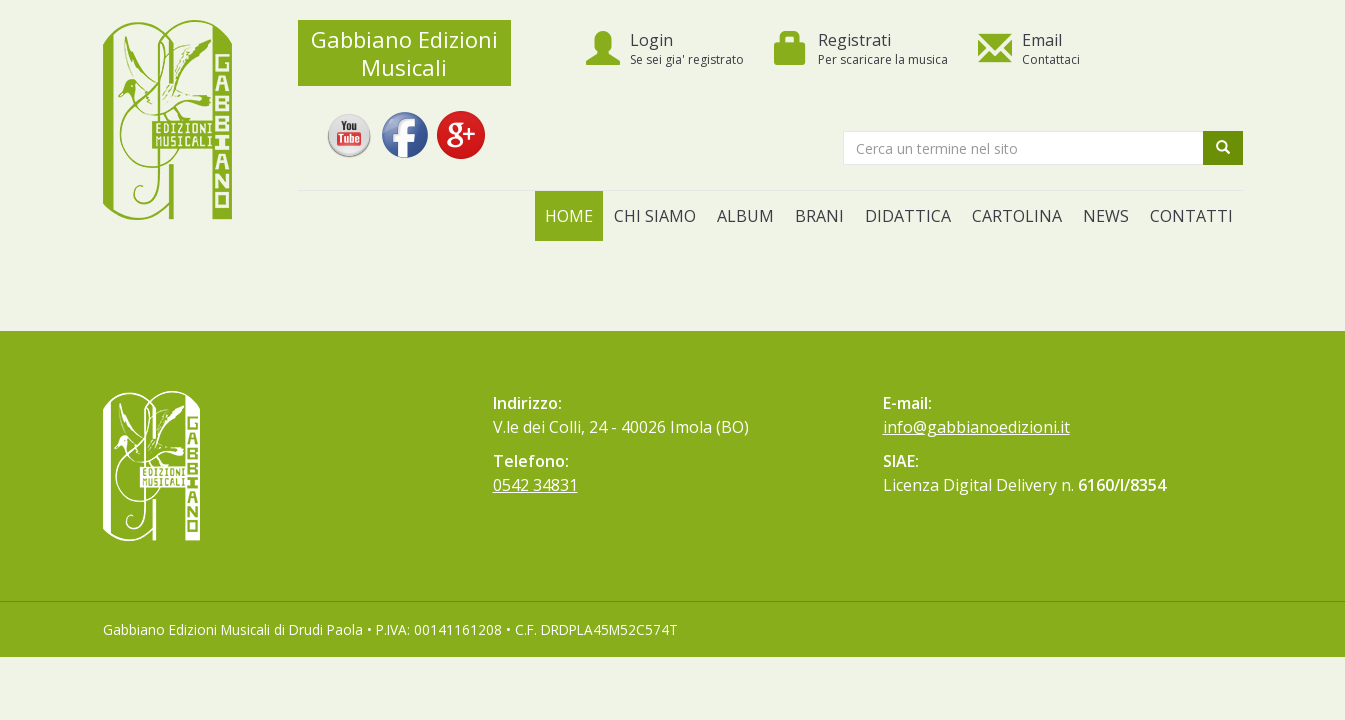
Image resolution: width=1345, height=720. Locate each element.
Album (745, 216)
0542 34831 (535, 485)
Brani (819, 216)
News (1106, 216)
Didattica (908, 216)
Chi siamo (655, 216)
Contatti (1191, 216)
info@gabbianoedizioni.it (976, 427)
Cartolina (1017, 216)
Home (569, 216)
